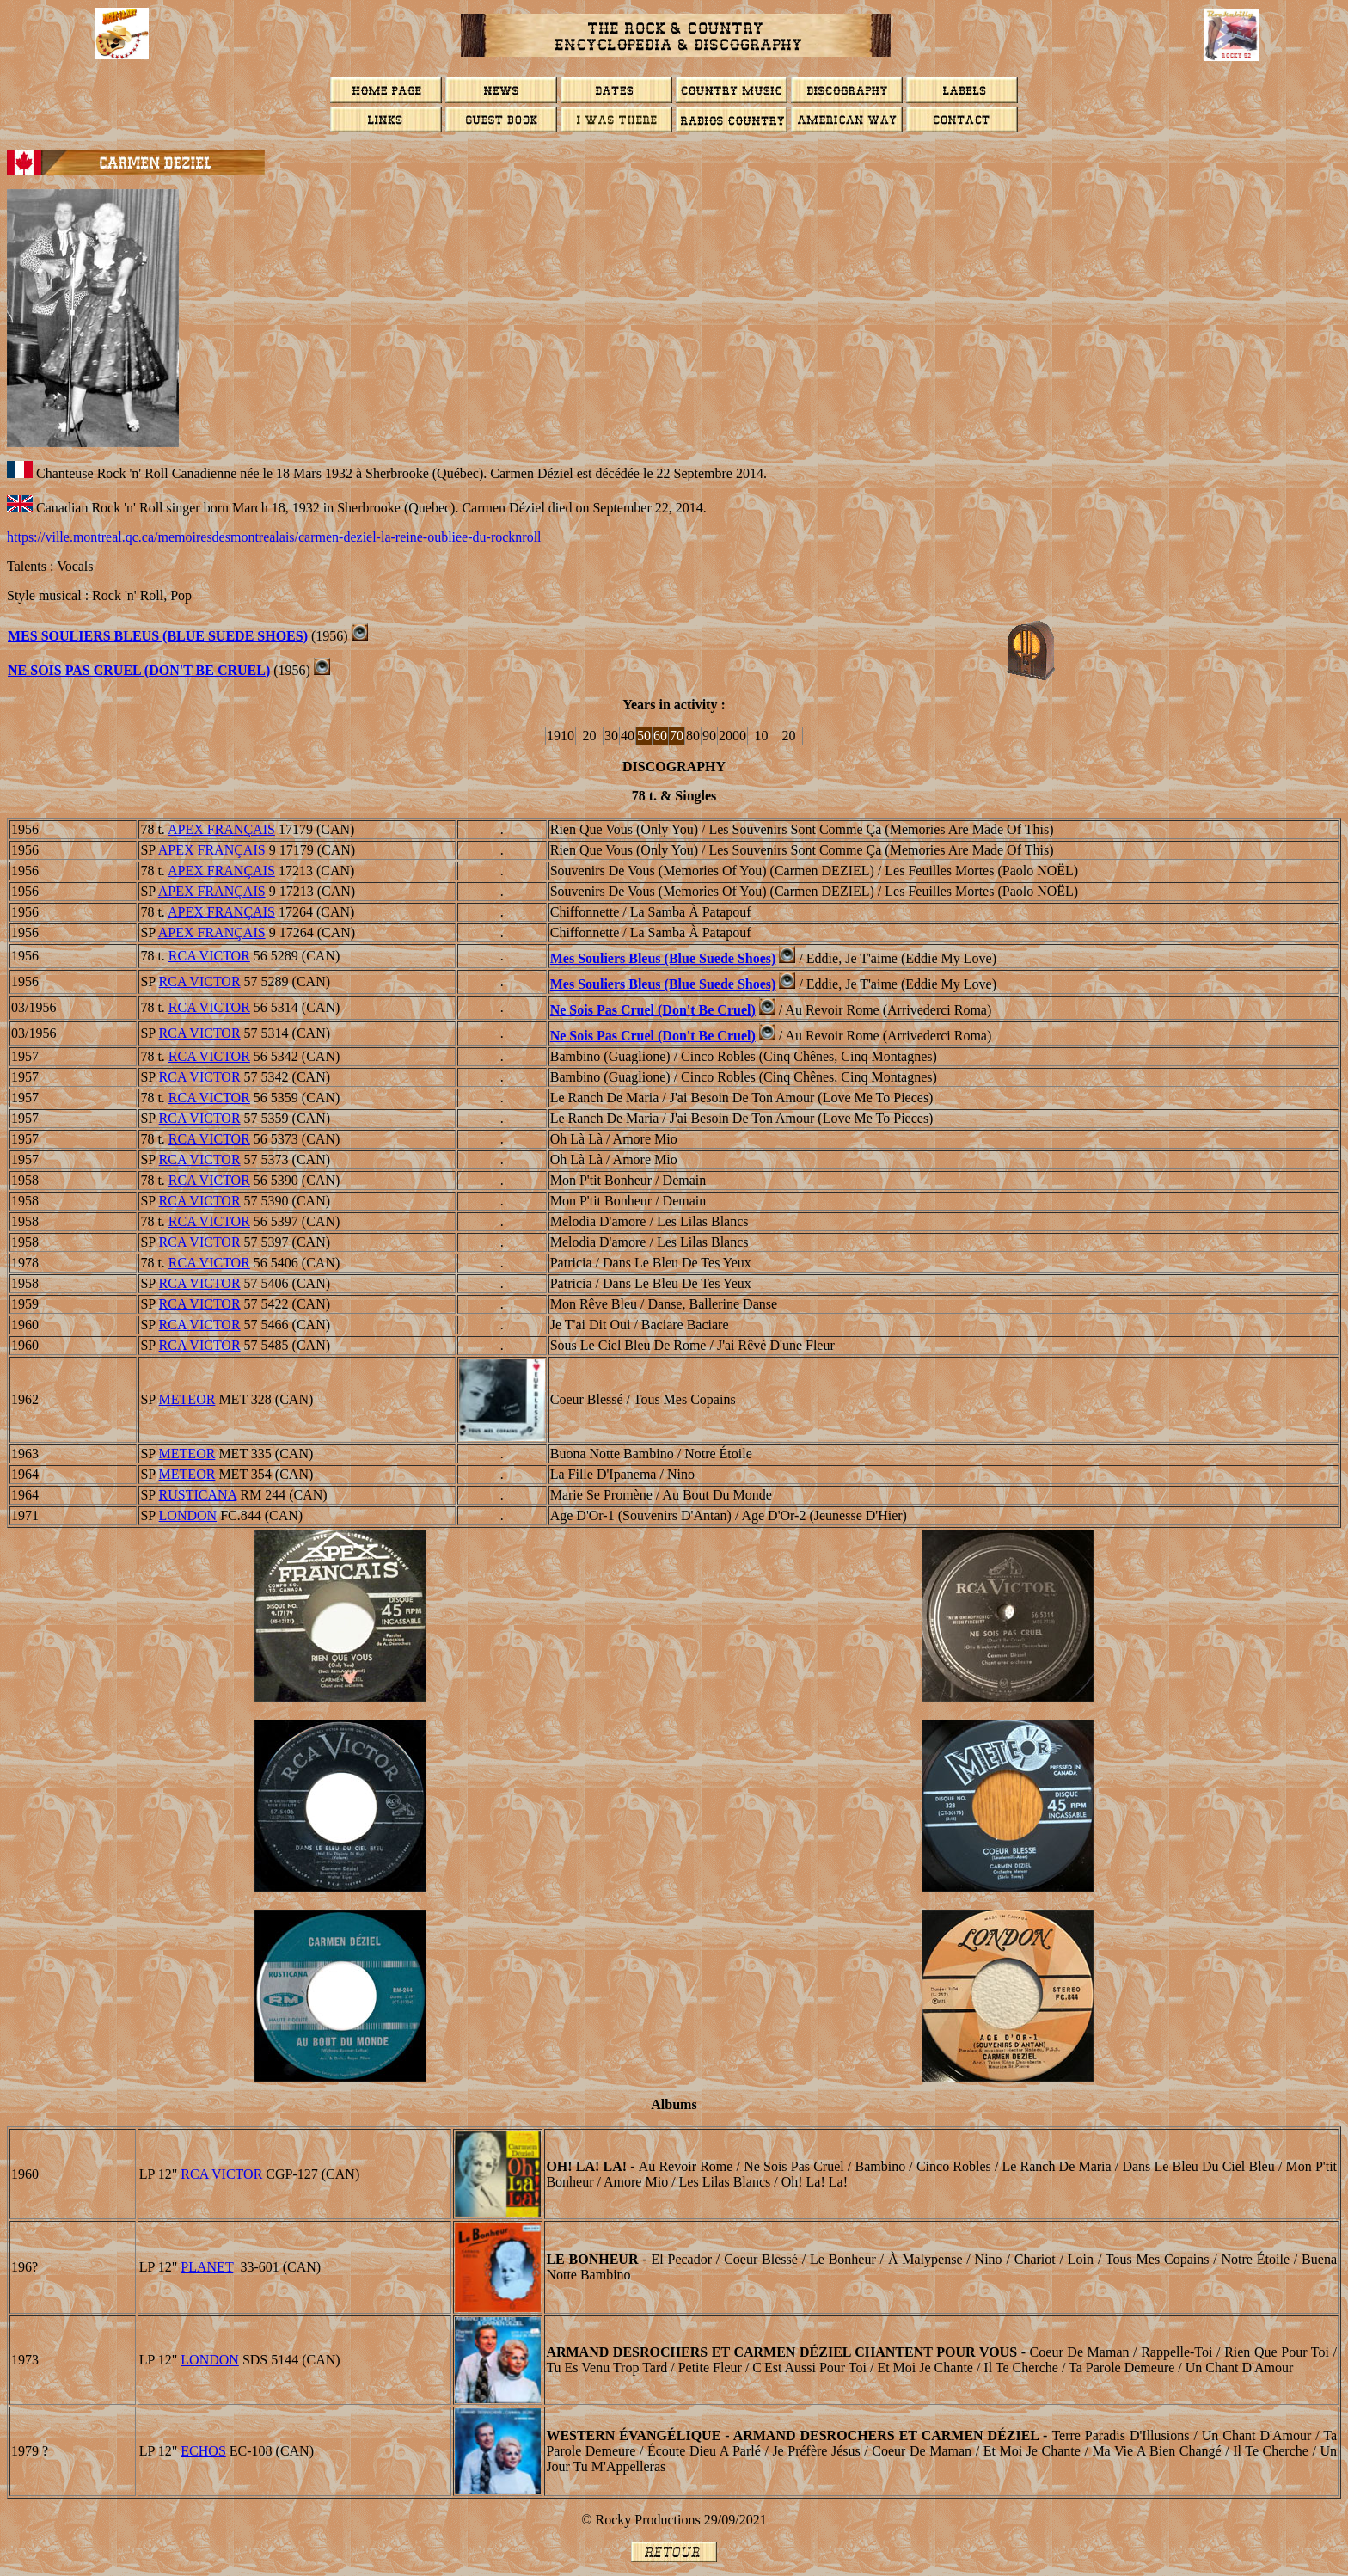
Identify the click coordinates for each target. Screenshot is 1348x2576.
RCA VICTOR (209, 955)
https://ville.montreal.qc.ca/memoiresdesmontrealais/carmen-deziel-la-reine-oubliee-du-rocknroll (274, 537)
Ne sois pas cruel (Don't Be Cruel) (139, 670)
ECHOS (203, 2451)
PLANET (207, 2267)
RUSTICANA (198, 1494)
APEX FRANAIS (221, 829)
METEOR (187, 1399)
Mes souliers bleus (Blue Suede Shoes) (158, 636)
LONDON (188, 1515)
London (210, 2359)
